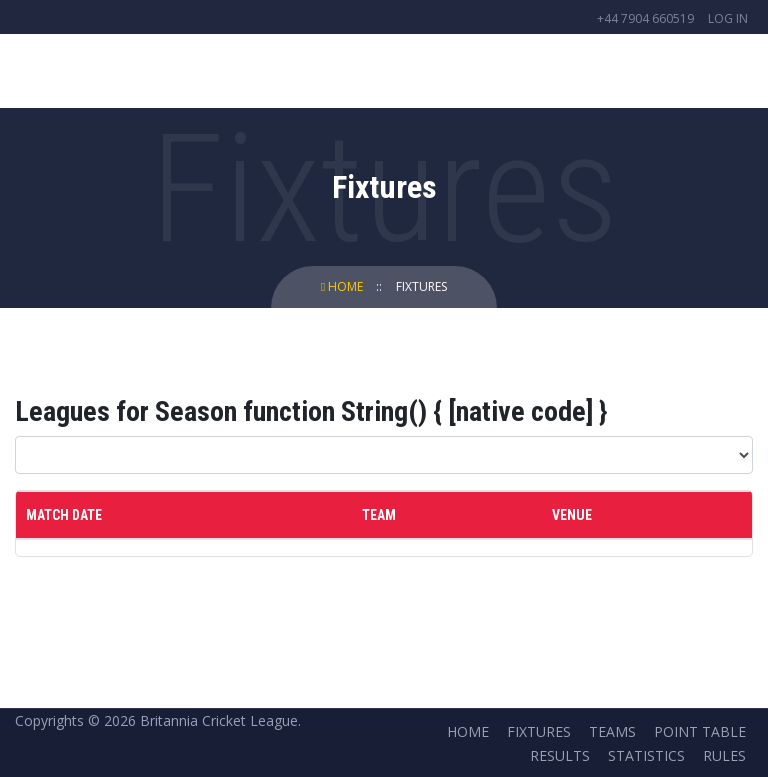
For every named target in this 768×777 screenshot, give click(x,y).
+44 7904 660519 (645, 18)
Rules (724, 755)
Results (560, 755)
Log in (728, 18)
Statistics (646, 755)
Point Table (700, 731)
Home (343, 286)
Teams (612, 731)
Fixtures (421, 286)
